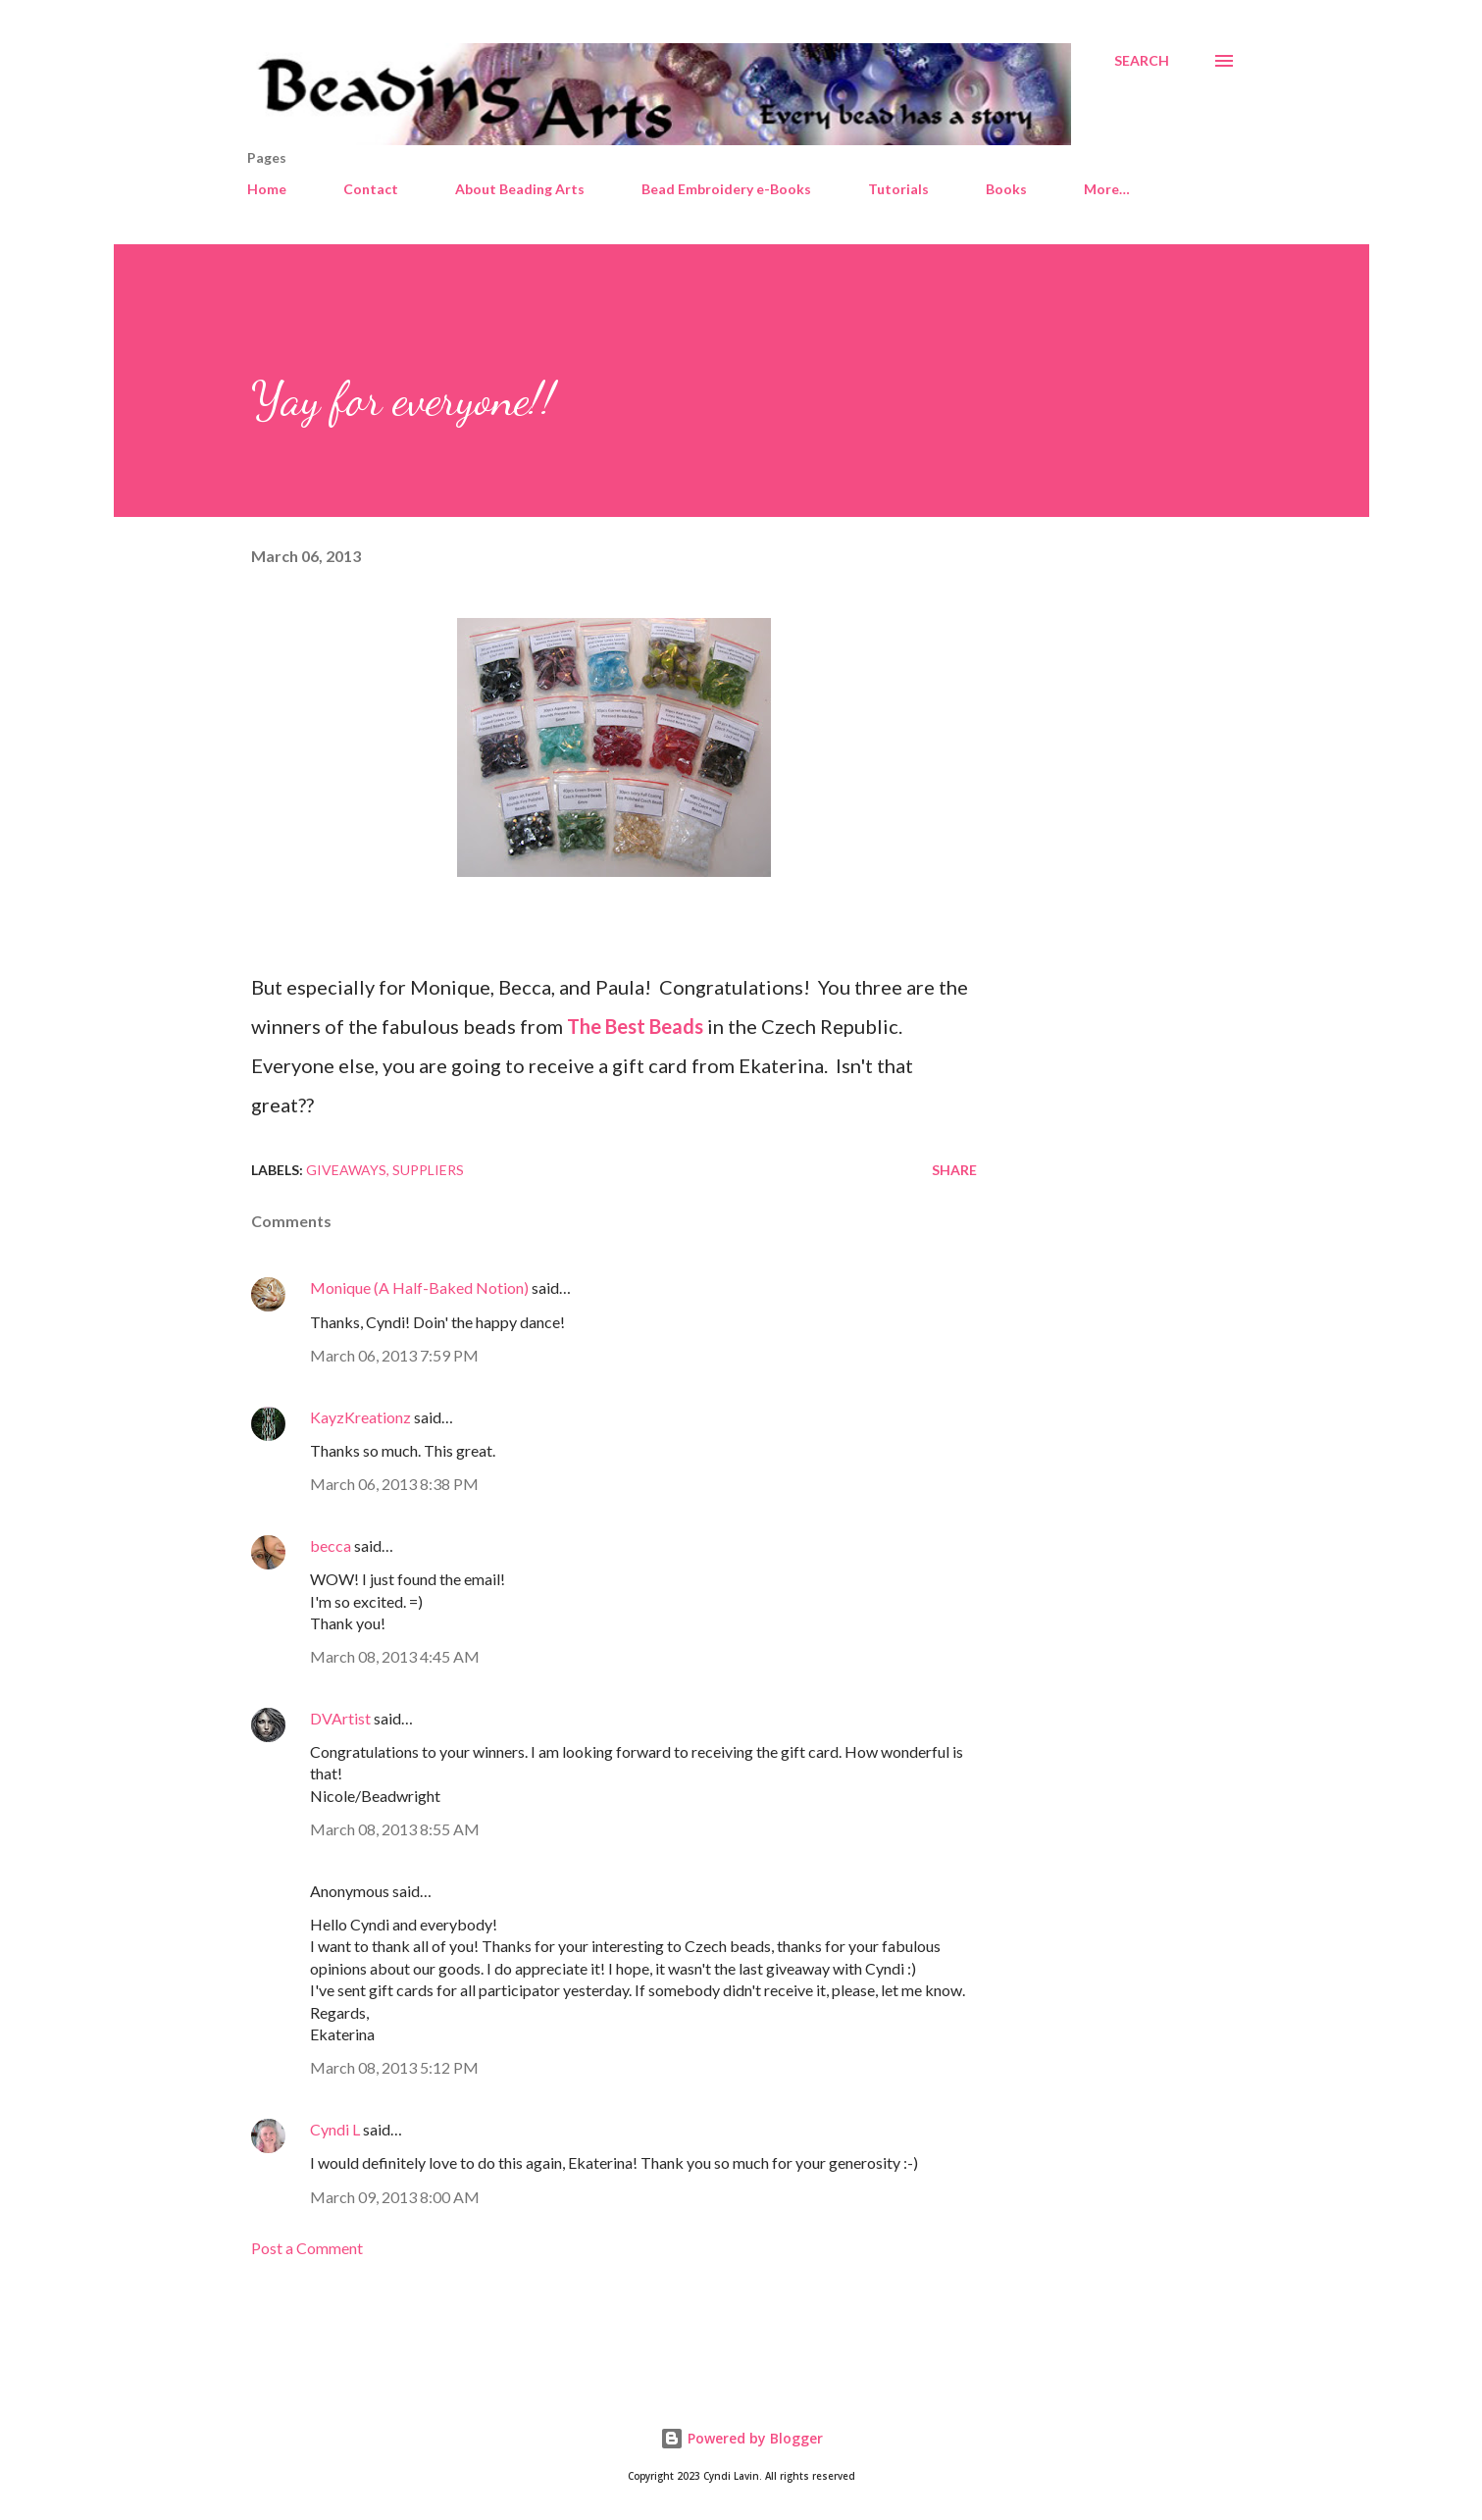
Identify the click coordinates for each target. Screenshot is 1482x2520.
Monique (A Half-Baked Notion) (419, 1287)
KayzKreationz (360, 1417)
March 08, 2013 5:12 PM (394, 2067)
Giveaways (346, 1169)
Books (1006, 188)
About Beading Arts (520, 188)
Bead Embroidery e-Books (726, 188)
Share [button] (954, 1169)
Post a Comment (307, 2247)
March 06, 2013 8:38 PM (394, 1483)
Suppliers (428, 1169)
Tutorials (898, 188)
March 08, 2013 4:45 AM (395, 1656)
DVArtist (340, 1718)
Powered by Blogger (741, 2438)
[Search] (1141, 60)
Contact (370, 188)
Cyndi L (335, 2129)
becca (330, 1545)
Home (266, 188)
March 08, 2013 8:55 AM (395, 1829)
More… (1107, 188)
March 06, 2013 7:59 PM (394, 1355)
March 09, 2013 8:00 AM (395, 2196)
